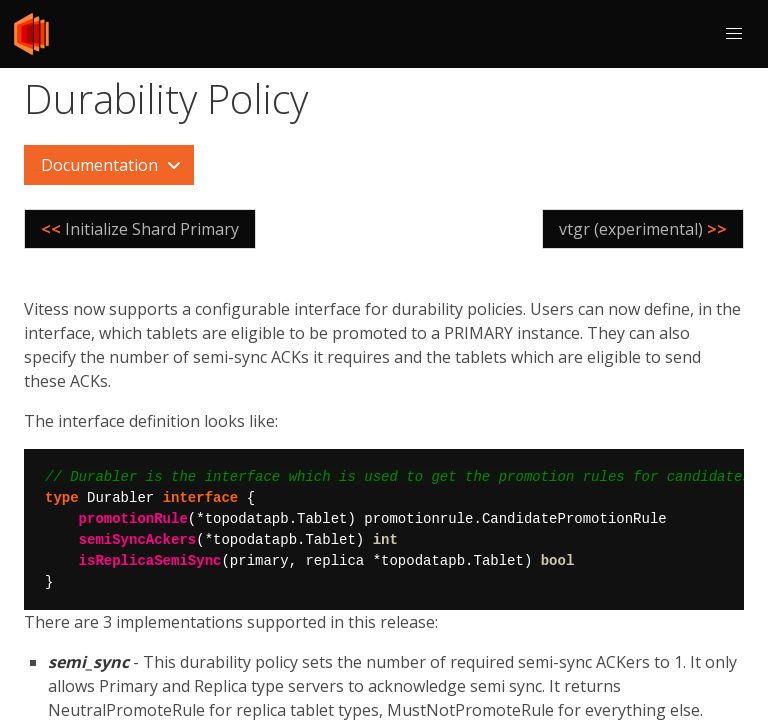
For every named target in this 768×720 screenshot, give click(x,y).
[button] (734, 34)
